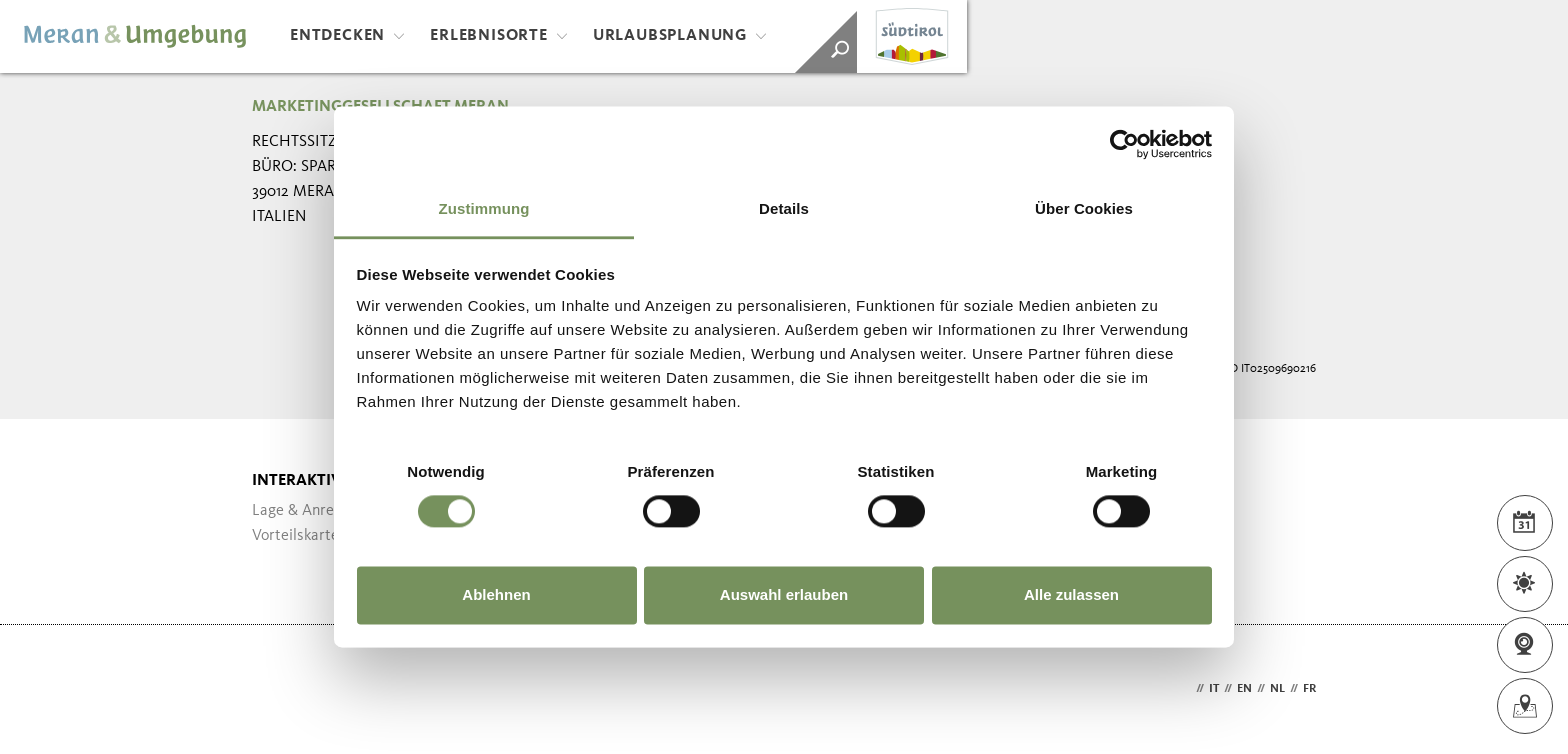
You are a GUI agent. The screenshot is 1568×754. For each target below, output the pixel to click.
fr (1309, 689)
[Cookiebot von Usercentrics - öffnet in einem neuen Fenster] (1124, 144)
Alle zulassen (1071, 594)
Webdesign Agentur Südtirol (276, 689)
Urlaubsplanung (680, 36)
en (1244, 689)
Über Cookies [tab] (1084, 208)
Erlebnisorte (499, 36)
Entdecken (347, 36)
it (1214, 689)
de (1184, 689)
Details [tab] (784, 208)
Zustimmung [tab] (484, 208)
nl (1277, 689)
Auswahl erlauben (784, 594)
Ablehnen (496, 594)
